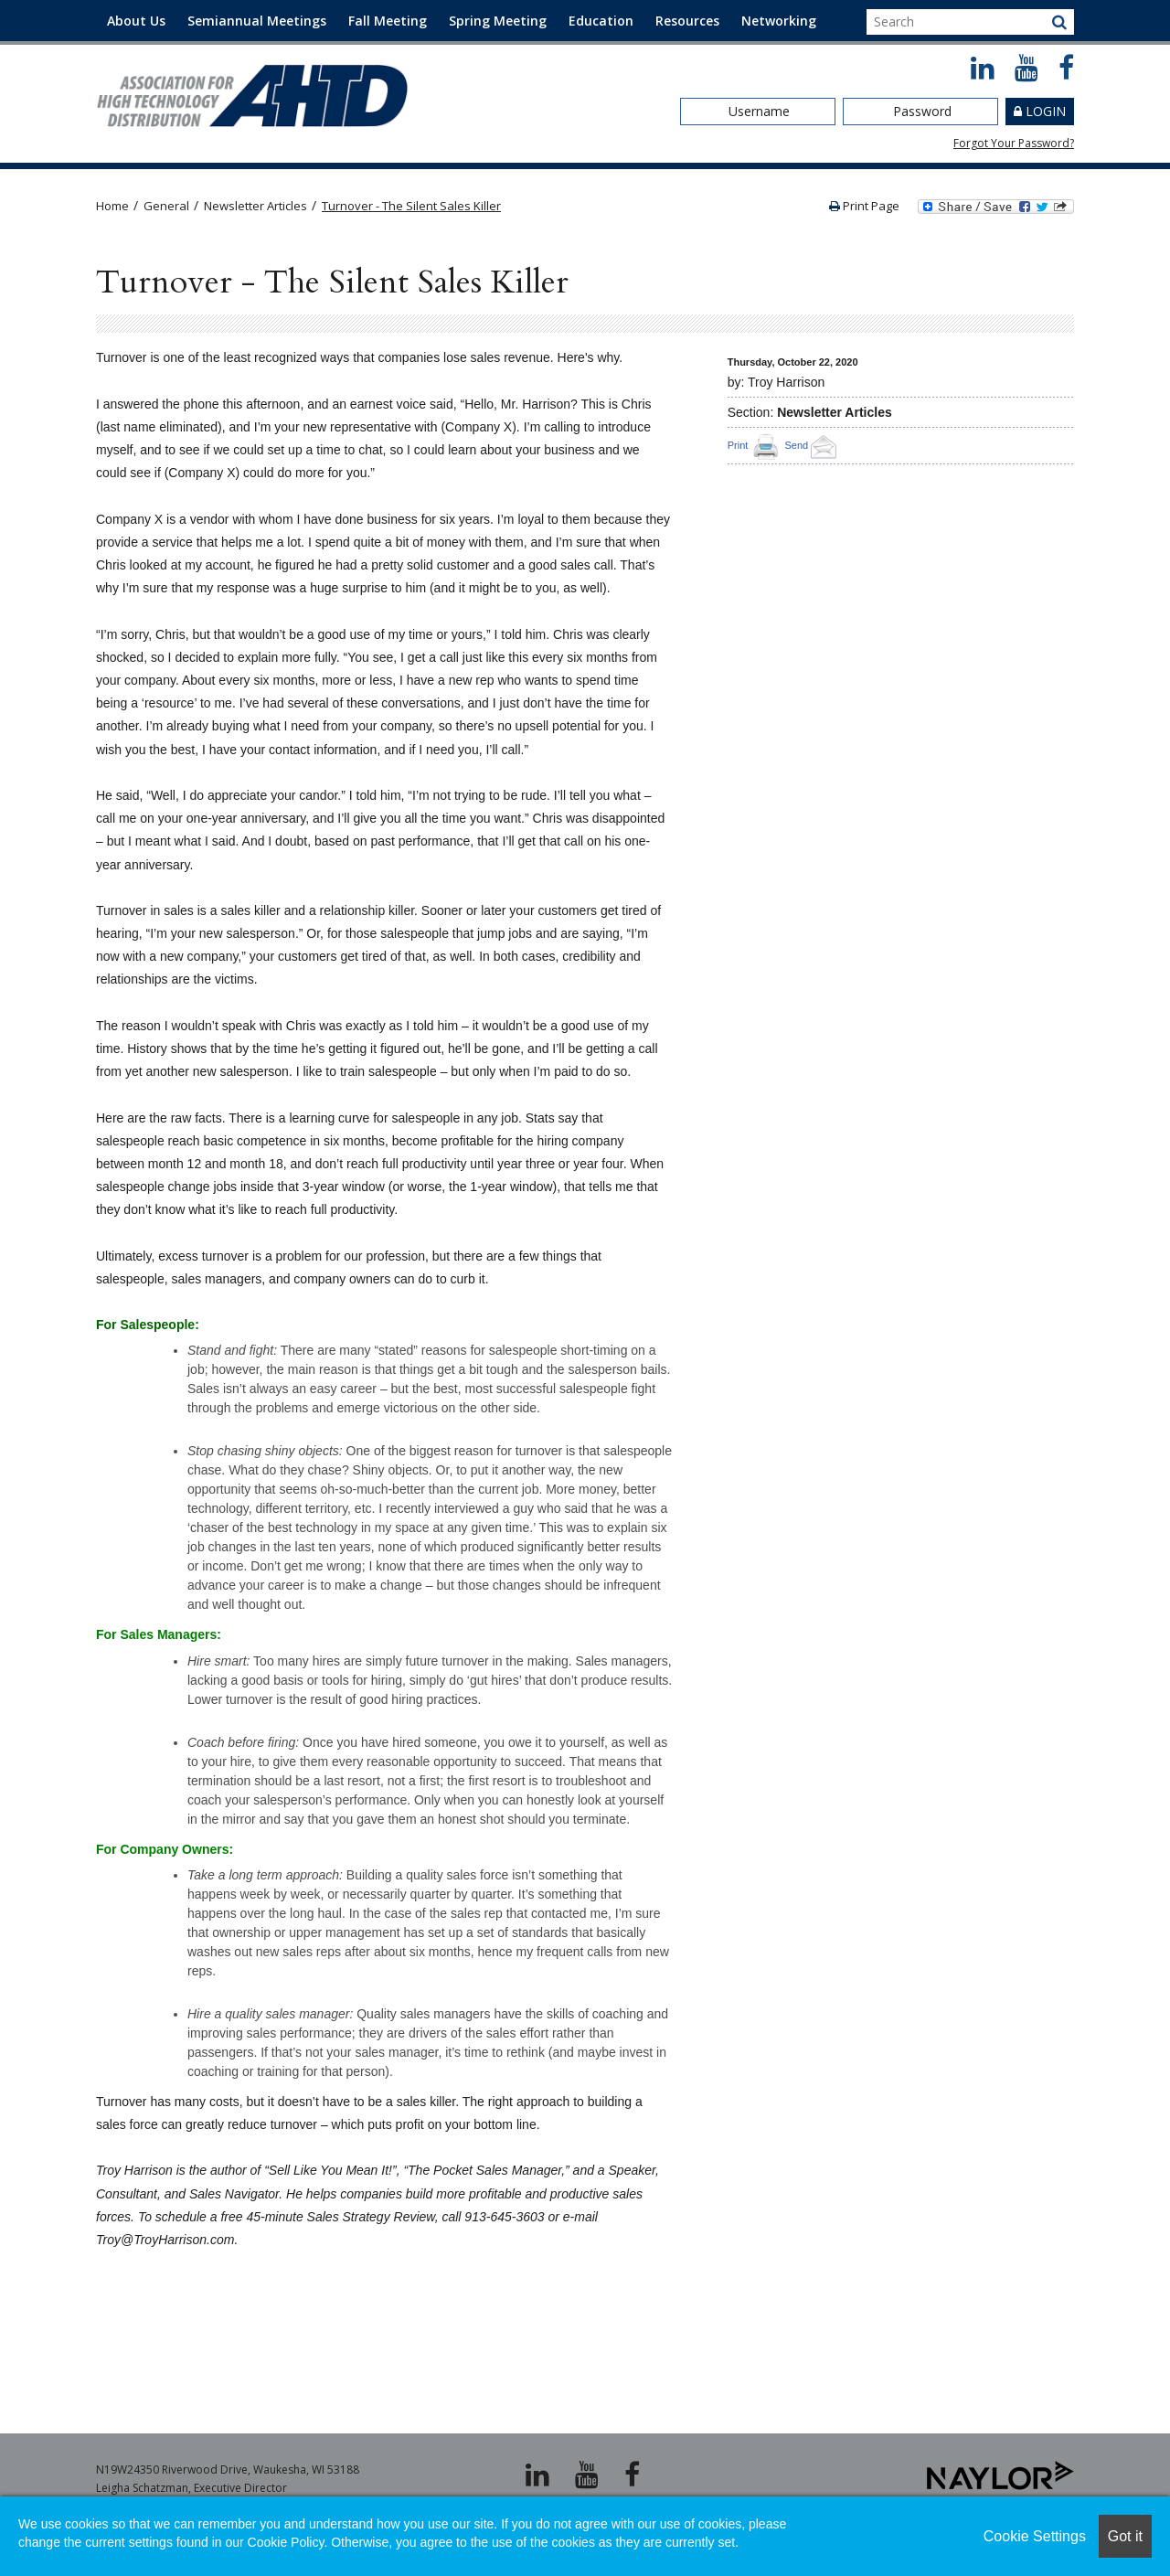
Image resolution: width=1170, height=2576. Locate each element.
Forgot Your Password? (1013, 143)
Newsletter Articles (255, 205)
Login (1046, 111)
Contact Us (142, 61)
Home (112, 205)
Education (601, 20)
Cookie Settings (1035, 2536)
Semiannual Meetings (256, 20)
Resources (687, 20)
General (166, 205)
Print (738, 445)
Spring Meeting (498, 20)
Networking (778, 20)
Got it (1125, 2536)
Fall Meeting (387, 20)
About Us (136, 20)
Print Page (864, 205)
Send (813, 445)
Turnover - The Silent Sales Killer (411, 205)
